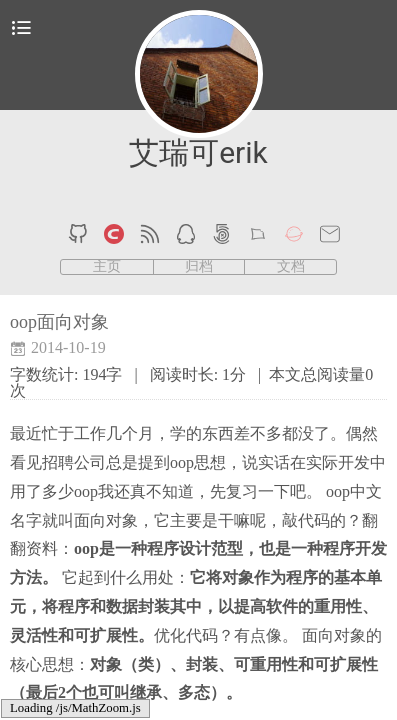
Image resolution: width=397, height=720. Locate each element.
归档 (199, 267)
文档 (291, 267)
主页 (107, 267)
